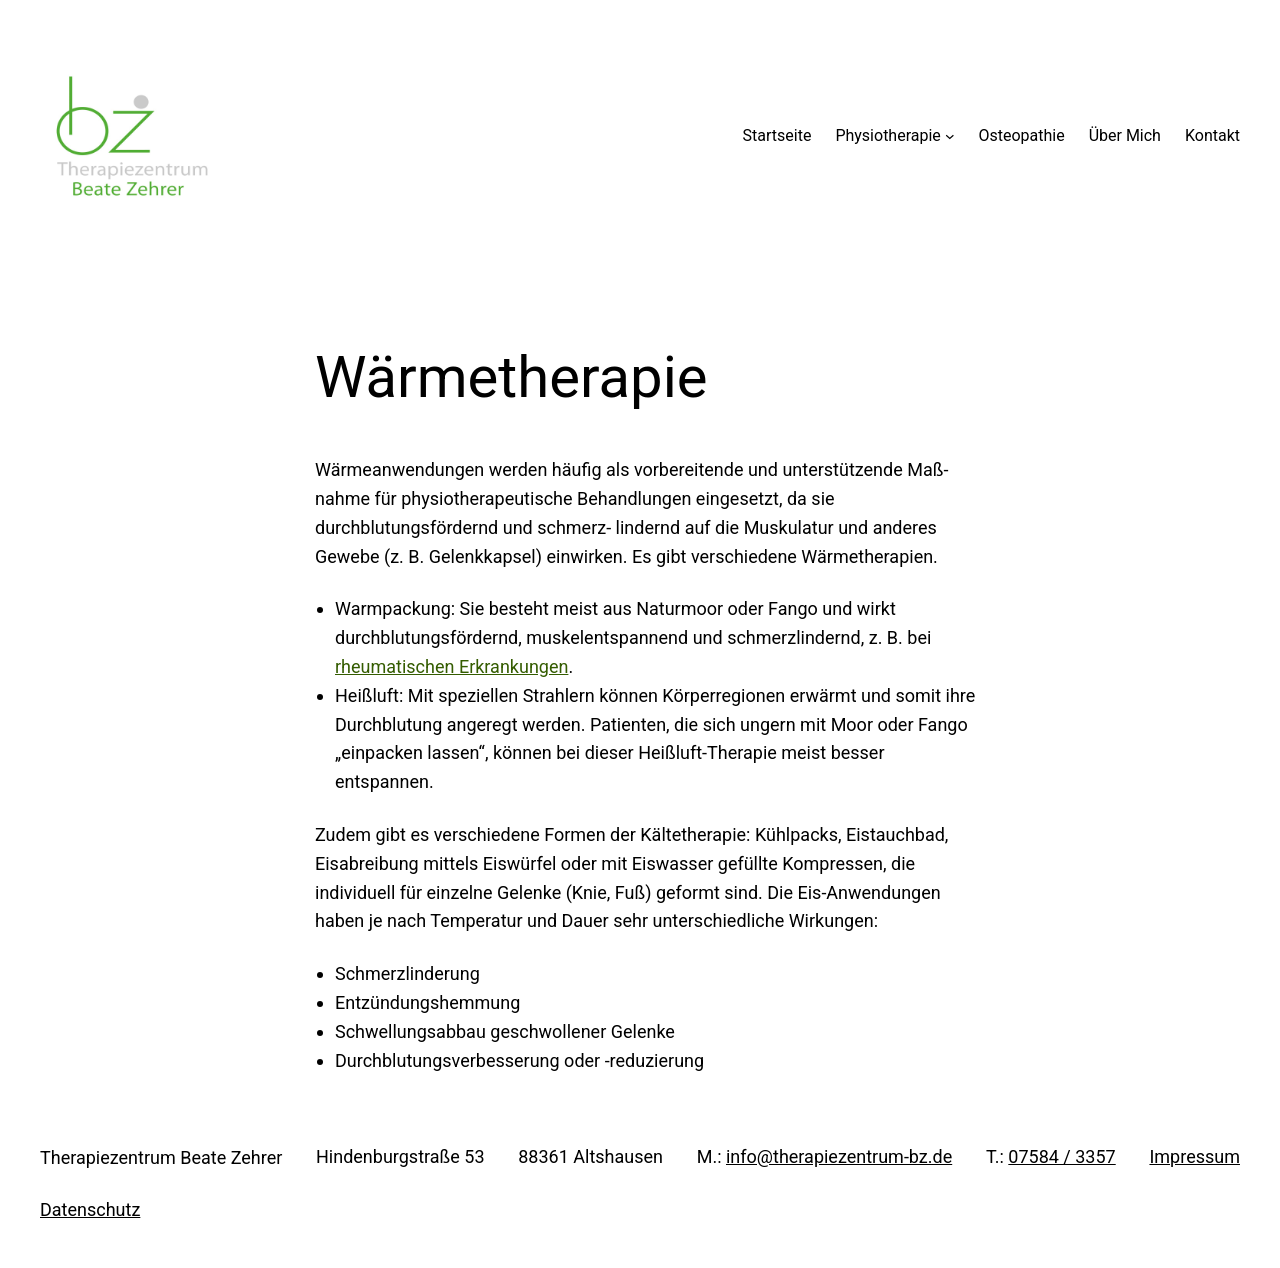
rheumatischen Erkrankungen (451, 666)
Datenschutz (90, 1209)
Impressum (1194, 1156)
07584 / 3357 (1061, 1156)
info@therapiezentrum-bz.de (839, 1156)
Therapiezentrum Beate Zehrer (161, 1157)
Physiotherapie (887, 135)
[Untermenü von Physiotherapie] (950, 136)
